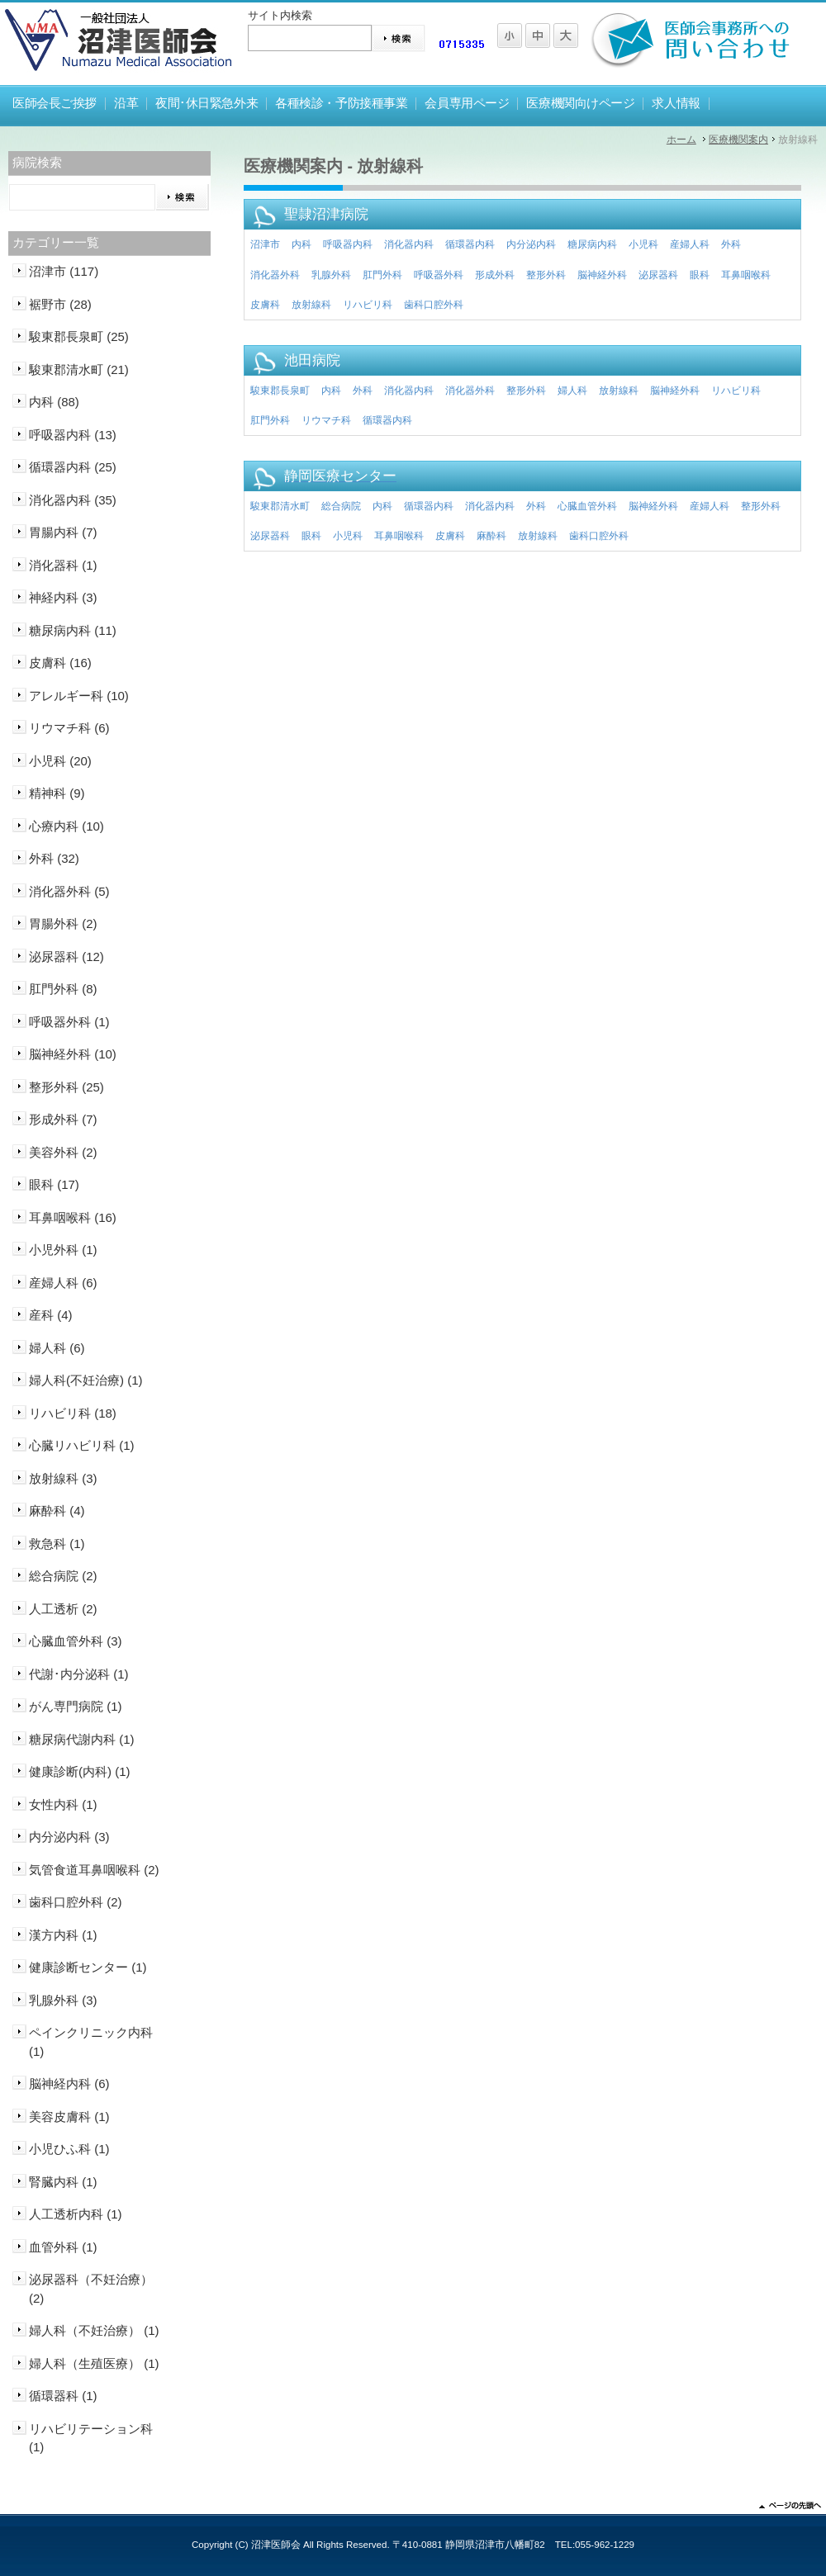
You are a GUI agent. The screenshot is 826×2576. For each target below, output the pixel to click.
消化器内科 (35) (72, 500)
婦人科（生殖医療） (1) (94, 2363)
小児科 (643, 244)
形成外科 (495, 275)
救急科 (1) (57, 1544)
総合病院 (341, 506)
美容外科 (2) (63, 1152)
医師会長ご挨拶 (54, 103)
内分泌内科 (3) (69, 1837)
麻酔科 (491, 536)
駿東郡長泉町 (280, 390)
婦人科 (572, 390)
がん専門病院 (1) (75, 1706)
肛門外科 (382, 275)
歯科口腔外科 (433, 304)
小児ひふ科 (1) (69, 2149)
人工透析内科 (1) (75, 2214)
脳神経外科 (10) (72, 1054)
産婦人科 (690, 244)
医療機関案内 (738, 139)
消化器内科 (409, 244)
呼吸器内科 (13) (72, 435)
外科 (731, 244)
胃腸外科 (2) (63, 923)
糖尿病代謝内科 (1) (82, 1739)
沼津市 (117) (63, 271)
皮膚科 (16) (60, 663)
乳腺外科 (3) (63, 2000)
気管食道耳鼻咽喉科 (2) (94, 1870)
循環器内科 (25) (72, 467)
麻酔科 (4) (57, 1510)
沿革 (126, 103)
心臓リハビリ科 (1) (82, 1445)
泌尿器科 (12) (66, 956)
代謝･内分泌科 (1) (79, 1674)
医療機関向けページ (580, 103)
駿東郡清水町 (280, 506)
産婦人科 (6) (63, 1283)
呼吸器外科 (438, 275)
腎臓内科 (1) (63, 2182)
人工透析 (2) (63, 1609)
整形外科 (546, 275)
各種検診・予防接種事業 (341, 103)
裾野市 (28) (60, 304)
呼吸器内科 (348, 244)
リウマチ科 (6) (69, 728)
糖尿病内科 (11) (72, 630)
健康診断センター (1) (88, 1967)
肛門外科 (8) (63, 989)
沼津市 (265, 244)
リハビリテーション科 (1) (91, 2438)
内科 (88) (54, 402)
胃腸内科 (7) (63, 532)
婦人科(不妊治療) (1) (86, 1380)
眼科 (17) (54, 1184)
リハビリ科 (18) (72, 1413)
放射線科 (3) (63, 1478)
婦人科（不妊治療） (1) (94, 2330)
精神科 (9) (57, 793)
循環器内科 (470, 244)
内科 (301, 244)
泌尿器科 (658, 275)
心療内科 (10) (66, 826)
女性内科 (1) (63, 1804)
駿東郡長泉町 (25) (79, 336)
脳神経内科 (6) (69, 2083)
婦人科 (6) (57, 1348)
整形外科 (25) (66, 1087)
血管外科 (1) (63, 2247)
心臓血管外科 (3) (75, 1641)
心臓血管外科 (587, 506)
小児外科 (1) (63, 1250)
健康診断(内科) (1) (80, 1771)
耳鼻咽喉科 (746, 275)
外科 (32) (54, 858)
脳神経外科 (602, 275)
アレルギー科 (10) (79, 696)
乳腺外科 (331, 275)
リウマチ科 (326, 420)
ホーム (681, 139)
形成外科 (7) (63, 1119)
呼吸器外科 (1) (69, 1022)
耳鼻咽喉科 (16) (72, 1217)
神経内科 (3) (63, 597)
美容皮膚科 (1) (69, 2117)
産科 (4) (51, 1315)
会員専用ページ (467, 103)
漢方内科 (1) (63, 1935)
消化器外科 (275, 275)
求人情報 (676, 103)
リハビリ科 (367, 304)
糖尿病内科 (592, 244)
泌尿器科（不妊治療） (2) (91, 2288)
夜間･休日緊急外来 (206, 103)
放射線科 (311, 304)
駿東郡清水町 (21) (79, 369)
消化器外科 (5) (69, 891)
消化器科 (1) (63, 565)
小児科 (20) (60, 761)
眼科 (700, 275)
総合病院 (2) (63, 1576)
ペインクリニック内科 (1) (91, 2041)
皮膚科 (265, 304)
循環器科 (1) (63, 2396)
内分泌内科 (531, 244)
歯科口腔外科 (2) (75, 1902)
